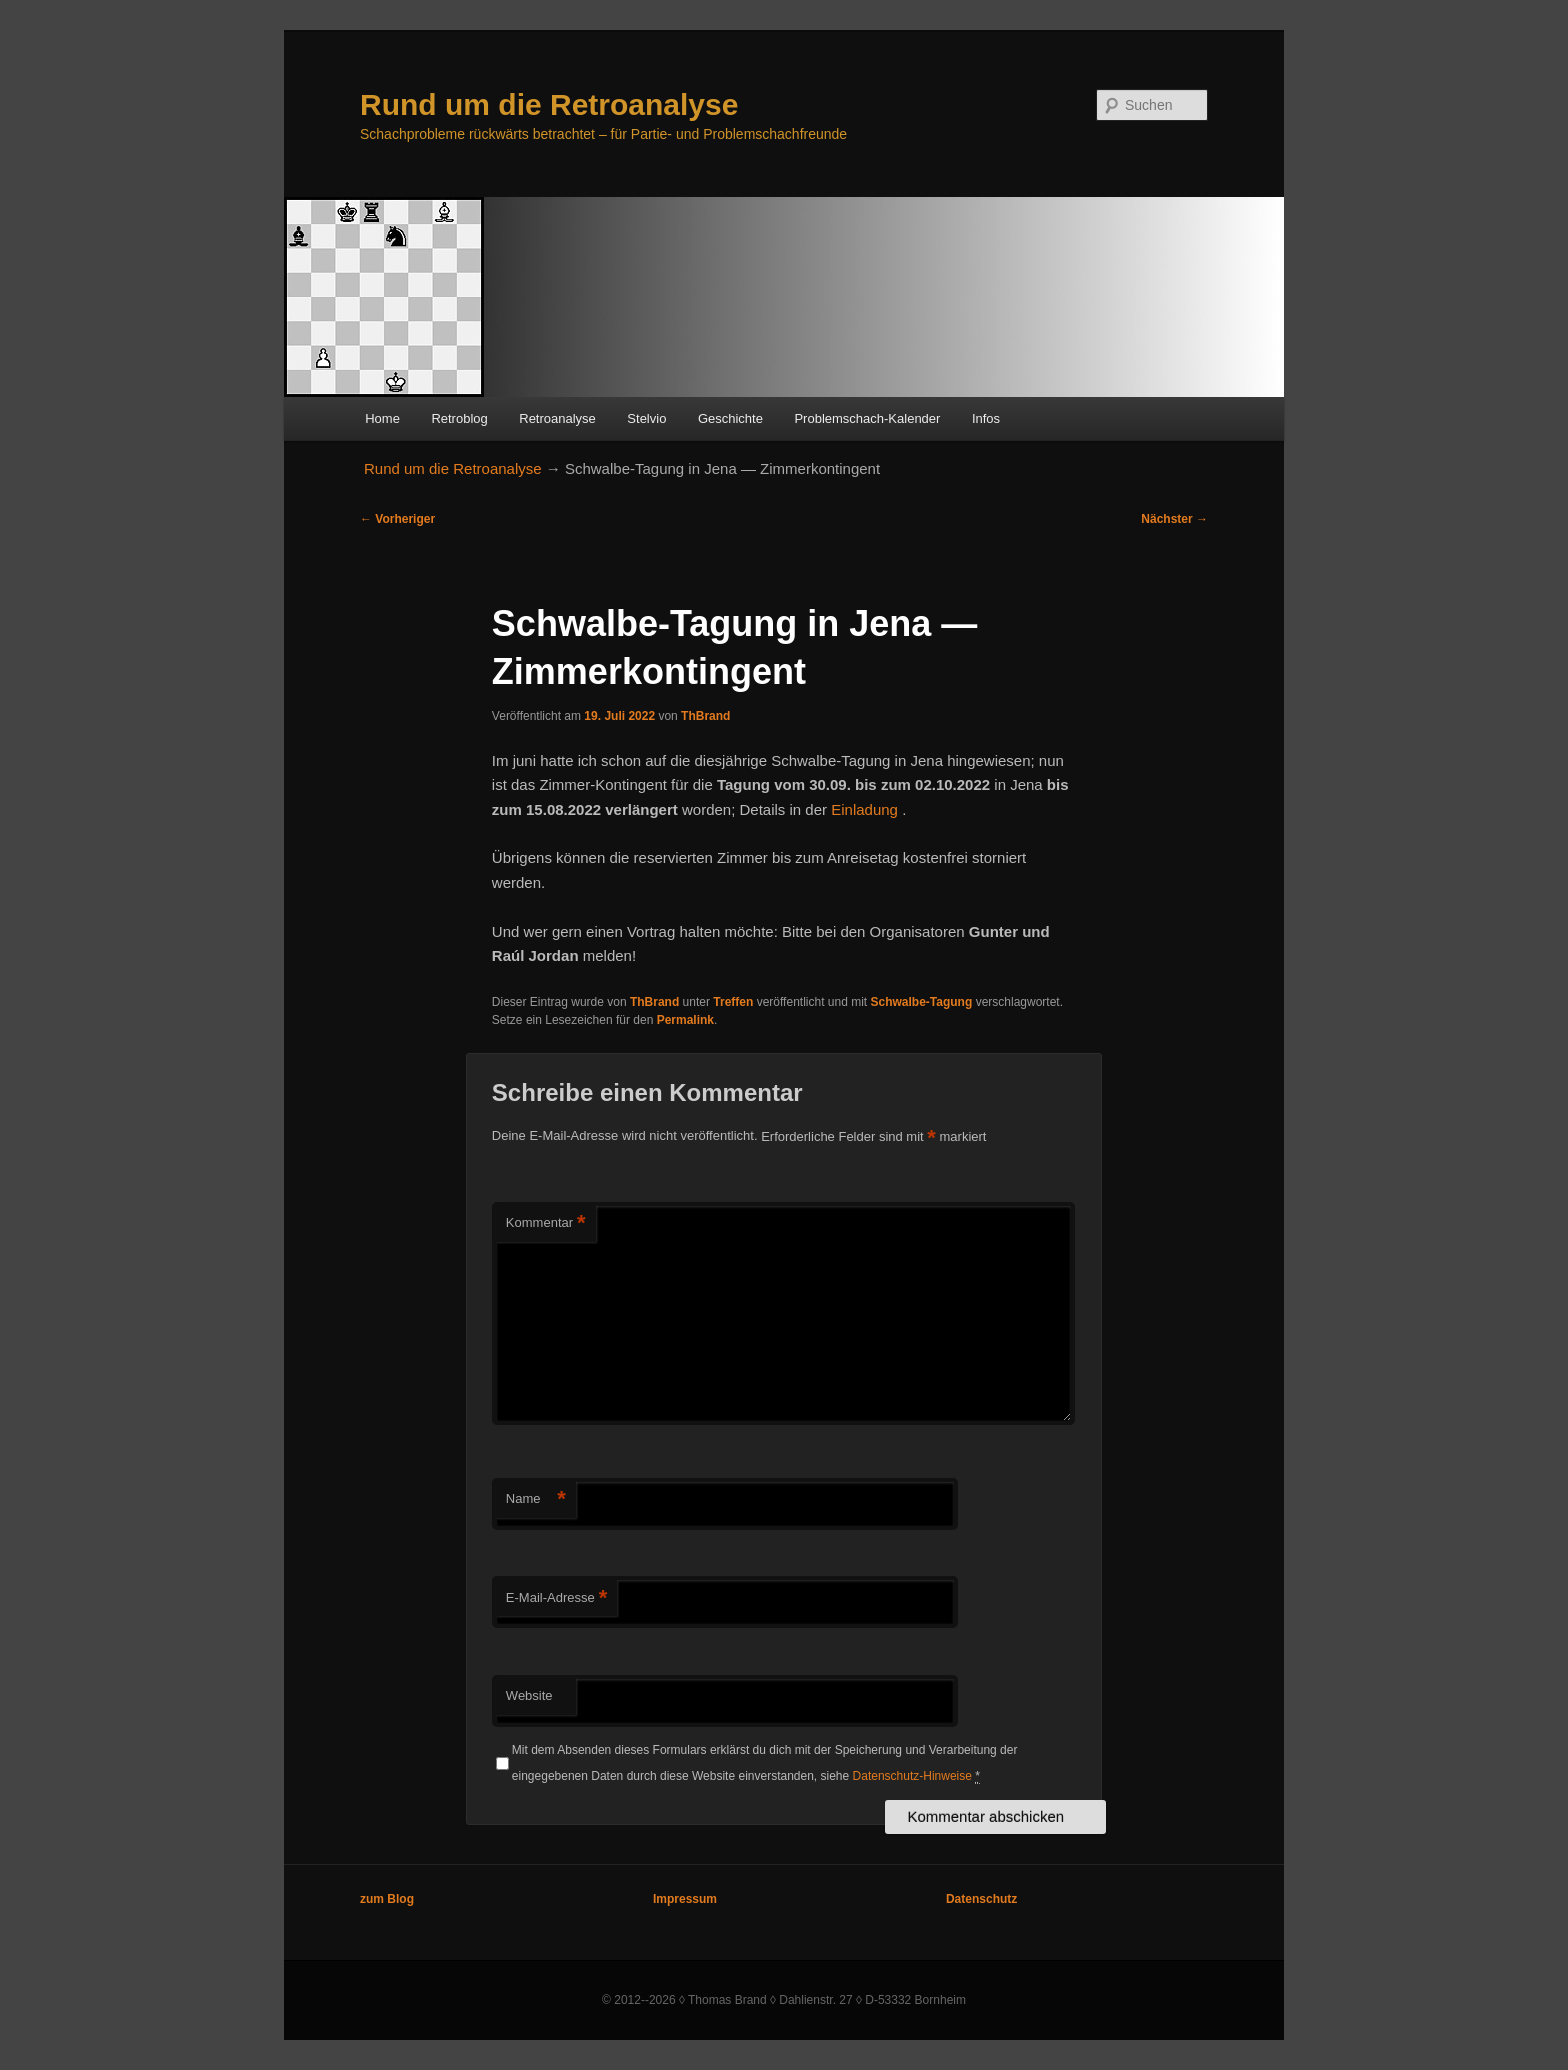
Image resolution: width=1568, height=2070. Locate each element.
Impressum (685, 1899)
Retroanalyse (557, 418)
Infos (986, 418)
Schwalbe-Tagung (922, 1002)
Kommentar (546, 1223)
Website (529, 1695)
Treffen (733, 1002)
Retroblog (459, 418)
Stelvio (646, 418)
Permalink (685, 1020)
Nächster (1174, 519)
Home (382, 418)
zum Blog (387, 1899)
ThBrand (705, 716)
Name (536, 1499)
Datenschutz (981, 1899)
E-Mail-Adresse (556, 1598)
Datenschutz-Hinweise (912, 1776)
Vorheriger (397, 519)
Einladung (866, 809)
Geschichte (730, 418)
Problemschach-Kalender (867, 418)
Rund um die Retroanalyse (549, 104)
